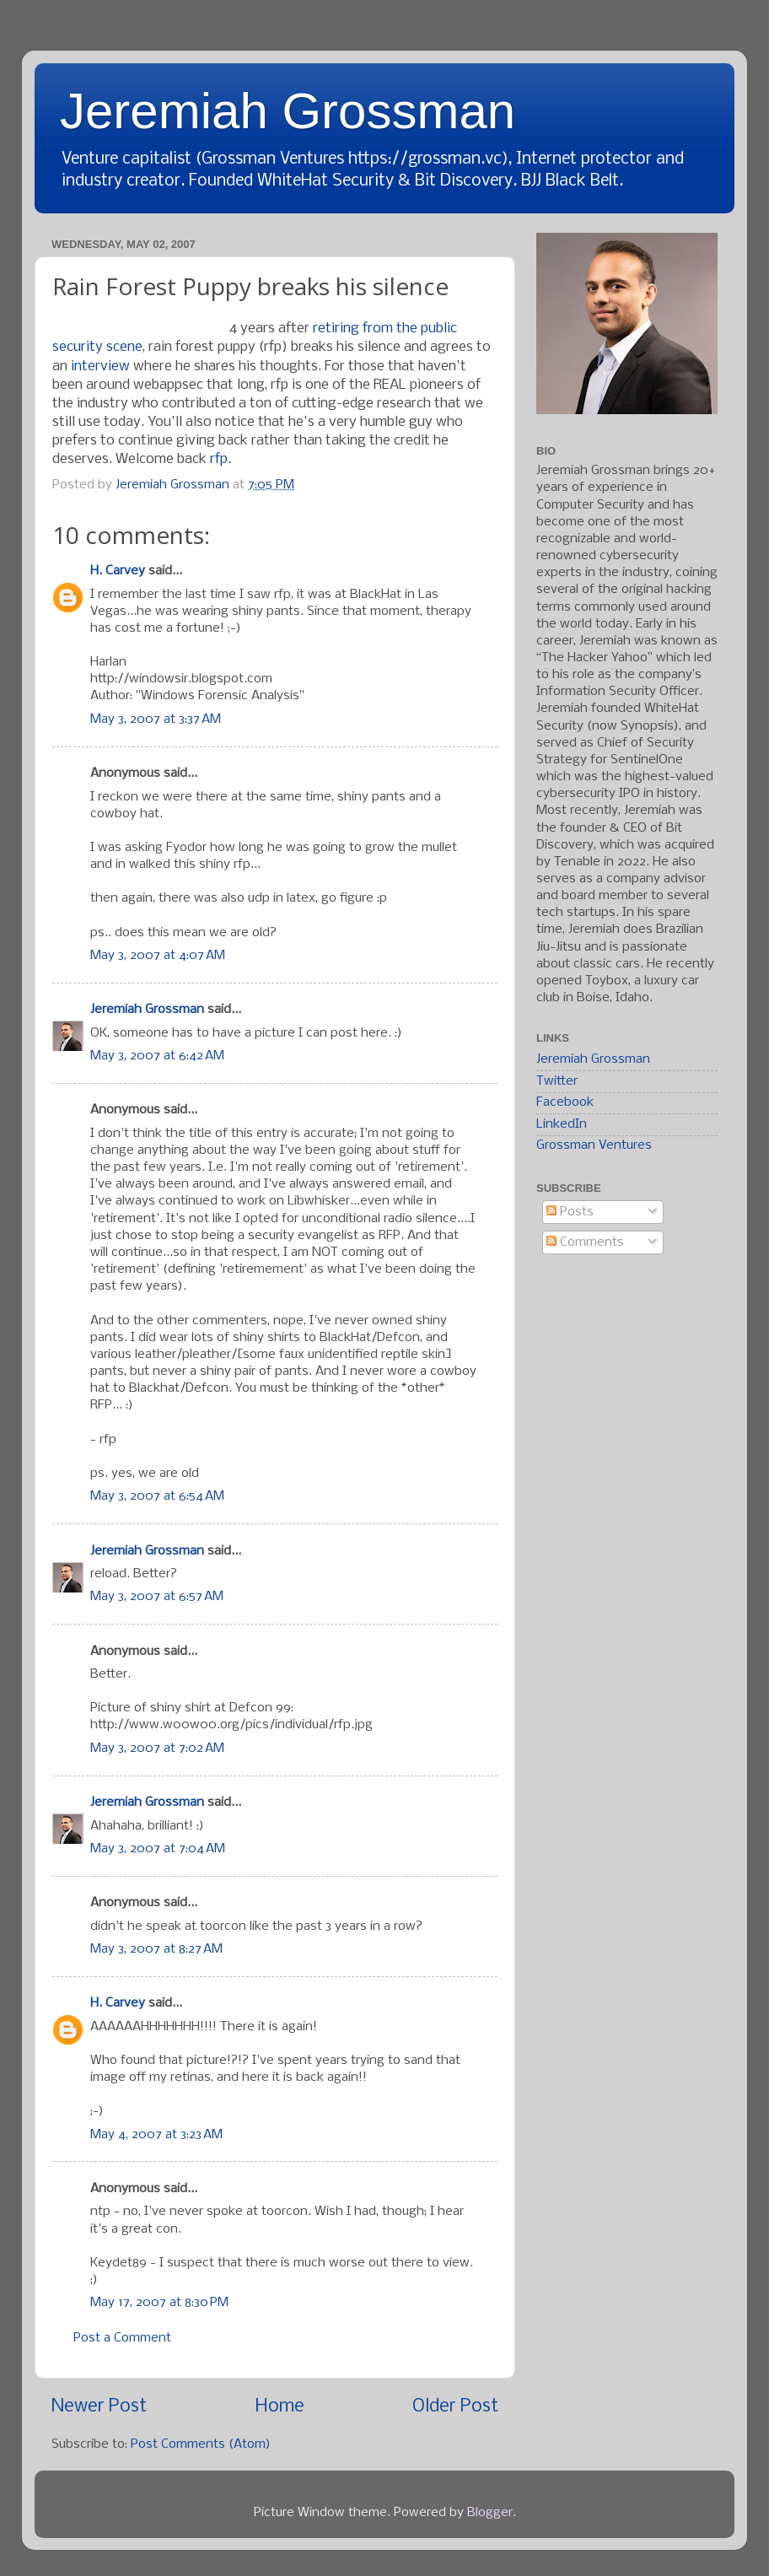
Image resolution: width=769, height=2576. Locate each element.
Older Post (455, 2407)
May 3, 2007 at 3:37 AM (155, 719)
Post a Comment (122, 2338)
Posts (570, 1212)
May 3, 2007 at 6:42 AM (157, 1056)
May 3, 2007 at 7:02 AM (157, 1748)
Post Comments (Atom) (201, 2444)
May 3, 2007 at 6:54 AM (157, 1496)
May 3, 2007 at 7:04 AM (157, 1849)
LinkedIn (561, 1124)
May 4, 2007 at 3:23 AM (156, 2135)
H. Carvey (117, 571)
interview (100, 366)
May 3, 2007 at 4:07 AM (157, 955)
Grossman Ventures (594, 1145)
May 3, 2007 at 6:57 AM (156, 1596)
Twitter (557, 1081)
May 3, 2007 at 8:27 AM (156, 1949)
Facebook (565, 1102)
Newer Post (99, 2407)
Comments (585, 1242)
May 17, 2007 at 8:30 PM (159, 2302)
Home (279, 2407)
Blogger (490, 2512)
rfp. (220, 459)
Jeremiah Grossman (287, 111)
